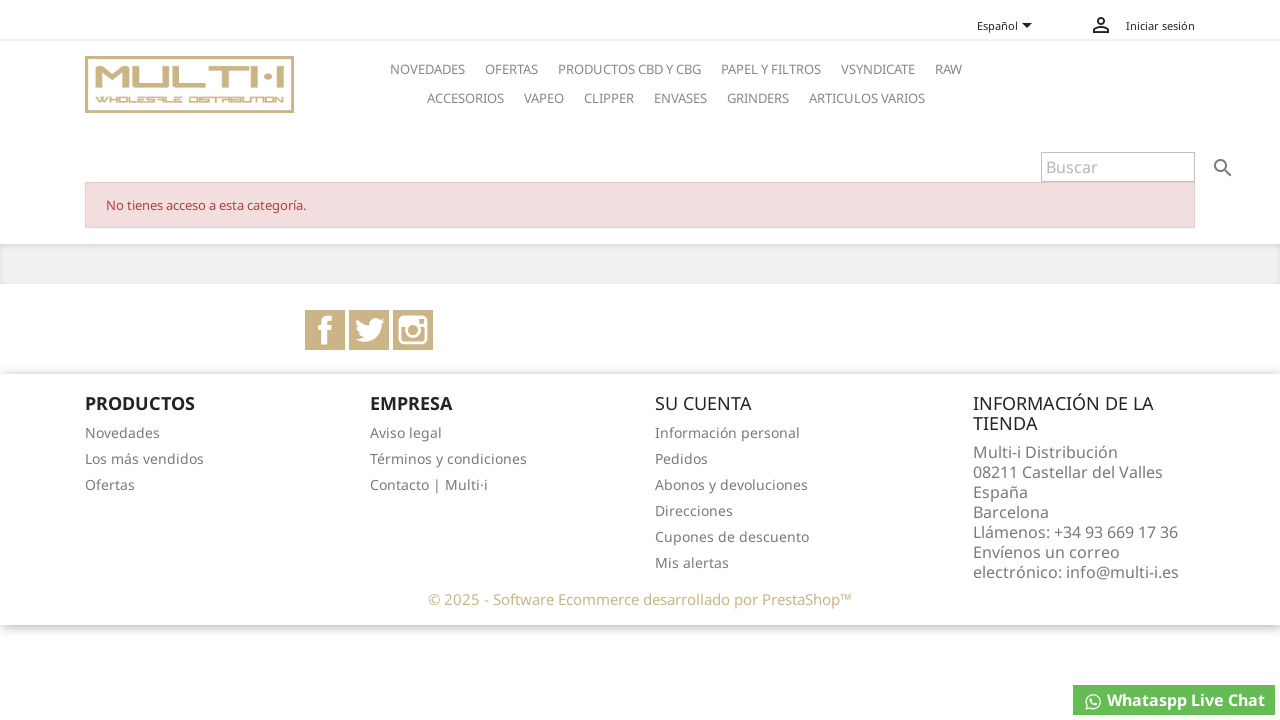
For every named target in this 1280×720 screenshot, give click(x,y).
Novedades (122, 432)
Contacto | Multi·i (429, 484)
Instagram (413, 330)
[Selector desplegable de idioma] (1013, 27)
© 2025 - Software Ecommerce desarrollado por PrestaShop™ (640, 599)
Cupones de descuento (732, 536)
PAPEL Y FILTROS (771, 69)
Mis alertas (692, 562)
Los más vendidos (144, 458)
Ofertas (110, 484)
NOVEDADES (427, 69)
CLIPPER (609, 98)
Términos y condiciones (448, 458)
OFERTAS (511, 69)
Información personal (727, 432)
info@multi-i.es (1122, 572)
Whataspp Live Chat (1174, 700)
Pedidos (681, 458)
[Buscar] (1118, 167)
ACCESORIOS (465, 98)
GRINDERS (758, 98)
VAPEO (544, 98)
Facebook (325, 330)
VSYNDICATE (878, 69)
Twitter (369, 330)
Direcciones (694, 510)
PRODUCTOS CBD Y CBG (629, 69)
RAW (948, 69)
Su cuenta (703, 403)
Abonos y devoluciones (731, 484)
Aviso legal (406, 432)
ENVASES (680, 98)
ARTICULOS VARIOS (867, 98)
